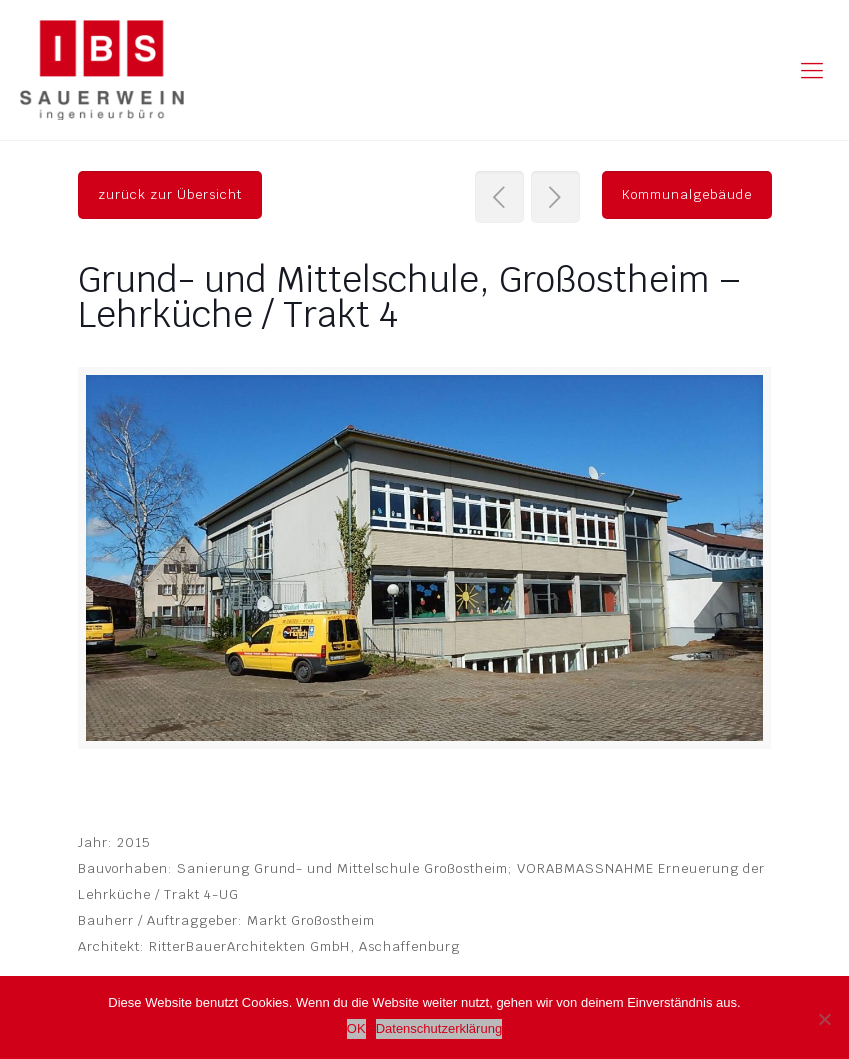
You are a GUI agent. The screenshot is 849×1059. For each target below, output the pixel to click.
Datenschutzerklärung (439, 1028)
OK (356, 1028)
